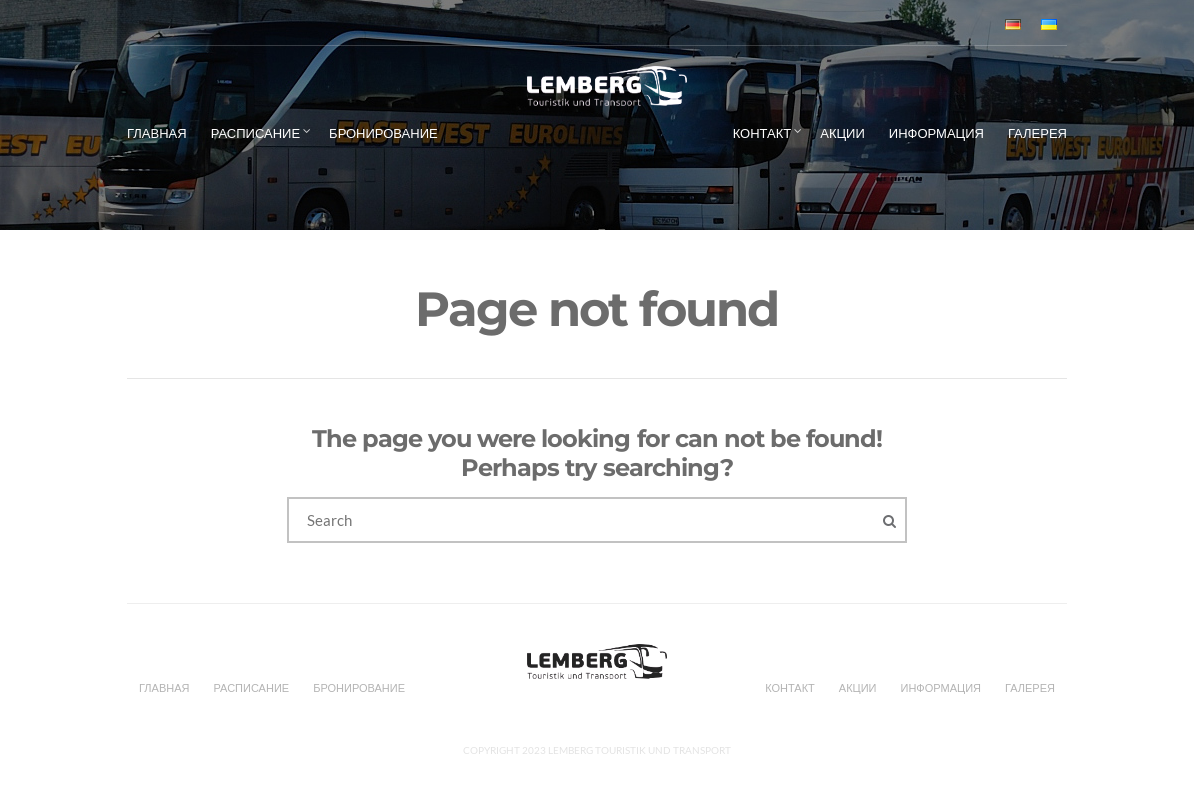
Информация (936, 133)
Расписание (255, 133)
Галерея (1037, 133)
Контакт (762, 133)
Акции (842, 133)
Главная (157, 133)
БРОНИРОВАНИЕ (383, 133)
